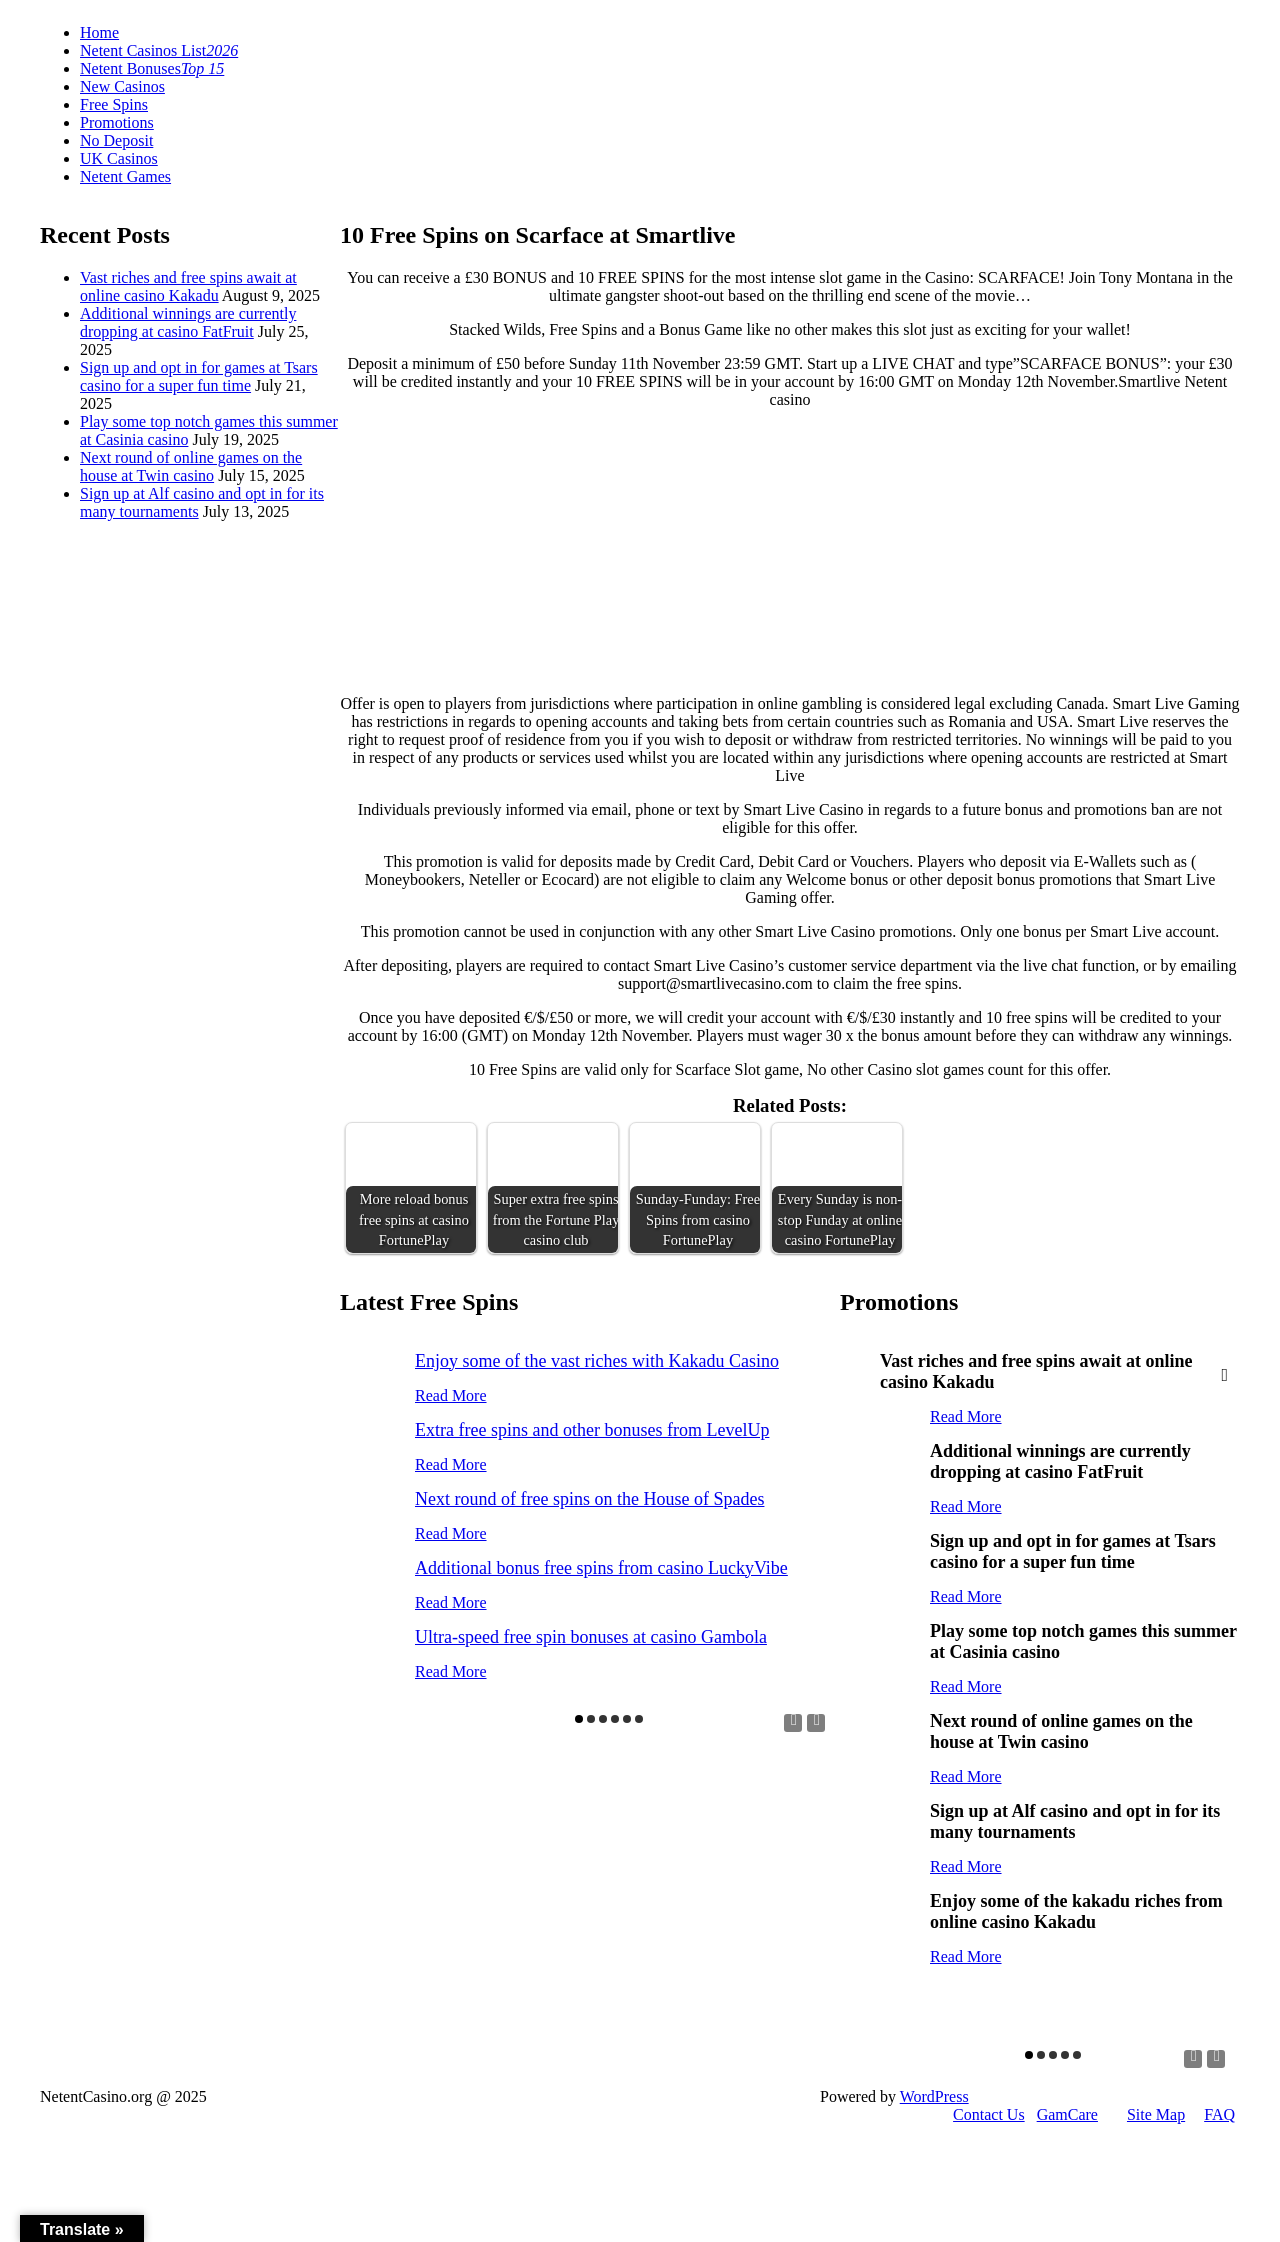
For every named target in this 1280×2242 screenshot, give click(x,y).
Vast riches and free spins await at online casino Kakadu (188, 286)
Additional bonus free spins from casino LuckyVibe (601, 1568)
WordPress (934, 2096)
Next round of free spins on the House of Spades (589, 1499)
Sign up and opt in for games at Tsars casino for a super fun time (199, 376)
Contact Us (989, 2114)
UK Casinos (119, 158)
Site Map (1156, 2114)
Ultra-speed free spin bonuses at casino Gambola (591, 1637)
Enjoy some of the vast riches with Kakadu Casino (597, 1361)
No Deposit (116, 140)
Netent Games (125, 176)
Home (99, 32)
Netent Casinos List (159, 50)
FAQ (1219, 2114)
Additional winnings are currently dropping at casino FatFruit (188, 322)
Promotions (117, 122)
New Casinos (122, 86)
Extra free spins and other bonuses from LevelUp (592, 1430)
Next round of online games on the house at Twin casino (191, 466)
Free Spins (114, 104)
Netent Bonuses (152, 68)
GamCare (1067, 2114)
